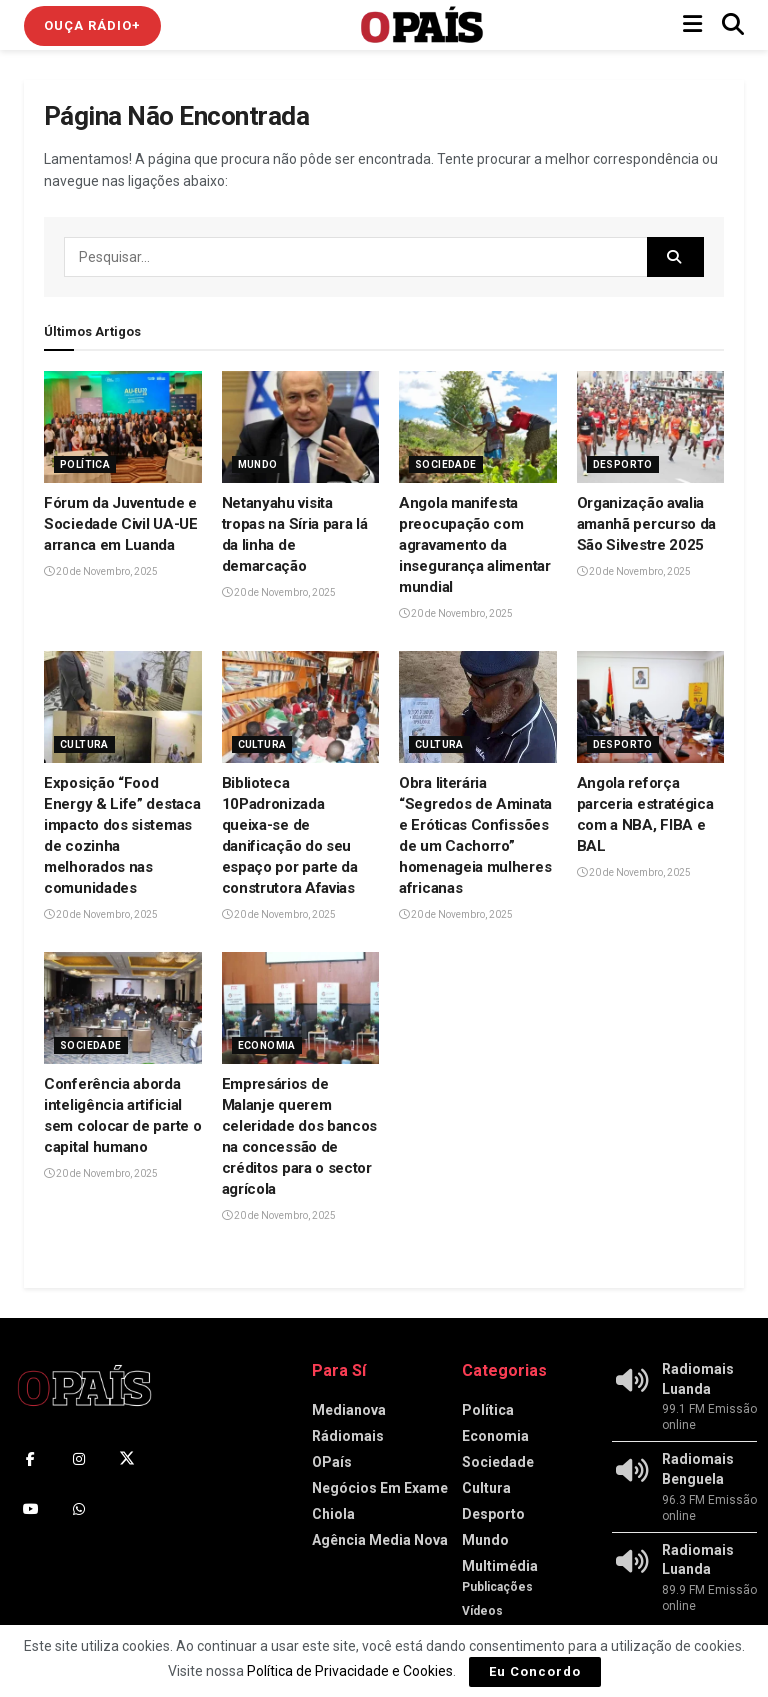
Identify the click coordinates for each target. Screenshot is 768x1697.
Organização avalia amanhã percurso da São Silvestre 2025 (647, 524)
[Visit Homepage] (422, 25)
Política (85, 464)
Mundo (258, 464)
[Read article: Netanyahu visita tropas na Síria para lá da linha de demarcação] (301, 427)
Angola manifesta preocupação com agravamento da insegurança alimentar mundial (475, 545)
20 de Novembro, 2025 (101, 571)
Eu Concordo (535, 1671)
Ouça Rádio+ (92, 25)
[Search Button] (733, 25)
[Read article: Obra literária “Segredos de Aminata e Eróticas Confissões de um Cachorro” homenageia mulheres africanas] (478, 707)
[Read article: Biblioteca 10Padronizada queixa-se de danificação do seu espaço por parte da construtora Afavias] (301, 707)
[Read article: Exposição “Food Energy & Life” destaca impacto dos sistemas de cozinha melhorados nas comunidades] (123, 707)
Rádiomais (348, 1436)
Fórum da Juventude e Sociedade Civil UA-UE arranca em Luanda (121, 524)
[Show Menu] (692, 25)
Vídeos (482, 1611)
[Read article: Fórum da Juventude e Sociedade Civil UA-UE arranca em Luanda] (123, 427)
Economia (267, 1045)
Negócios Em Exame (380, 1488)
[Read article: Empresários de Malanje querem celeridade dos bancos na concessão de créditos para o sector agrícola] (301, 1008)
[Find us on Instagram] (79, 1459)
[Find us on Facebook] (31, 1459)
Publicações (497, 1587)
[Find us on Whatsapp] (79, 1509)
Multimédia (500, 1566)
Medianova (349, 1410)
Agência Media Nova (380, 1540)
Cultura (84, 744)
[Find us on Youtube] (31, 1509)
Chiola (333, 1514)
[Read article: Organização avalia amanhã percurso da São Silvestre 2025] (656, 427)
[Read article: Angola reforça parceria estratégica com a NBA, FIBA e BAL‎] (656, 707)
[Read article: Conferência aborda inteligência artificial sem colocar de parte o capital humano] (123, 1008)
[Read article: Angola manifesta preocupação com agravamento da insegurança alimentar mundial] (478, 427)
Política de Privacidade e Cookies (350, 1671)
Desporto (623, 464)
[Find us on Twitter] (127, 1459)
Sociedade (446, 464)
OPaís (332, 1462)
